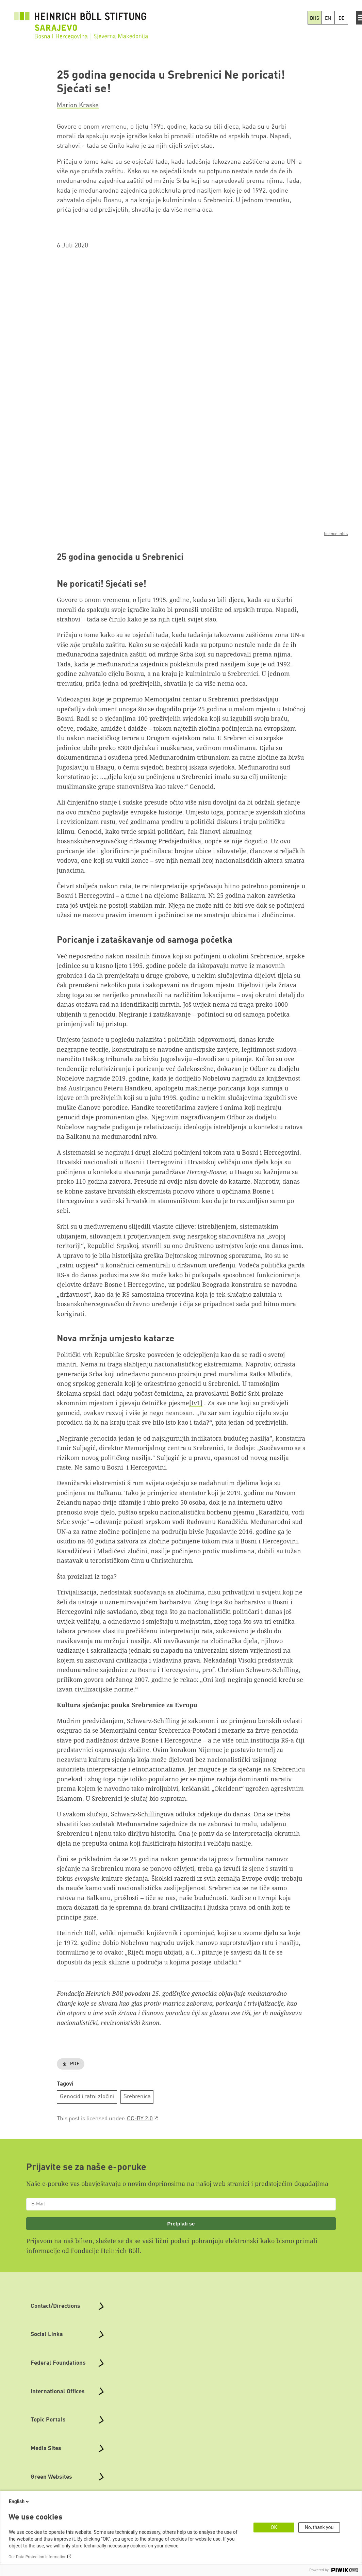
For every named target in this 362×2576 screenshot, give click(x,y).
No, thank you (319, 2527)
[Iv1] (195, 1403)
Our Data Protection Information (37, 2557)
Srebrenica (137, 2097)
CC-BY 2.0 (140, 2119)
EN (328, 18)
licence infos (336, 534)
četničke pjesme (165, 1403)
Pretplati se (181, 2223)
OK (274, 2527)
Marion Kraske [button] (78, 105)
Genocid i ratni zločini (87, 2097)
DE (341, 18)
